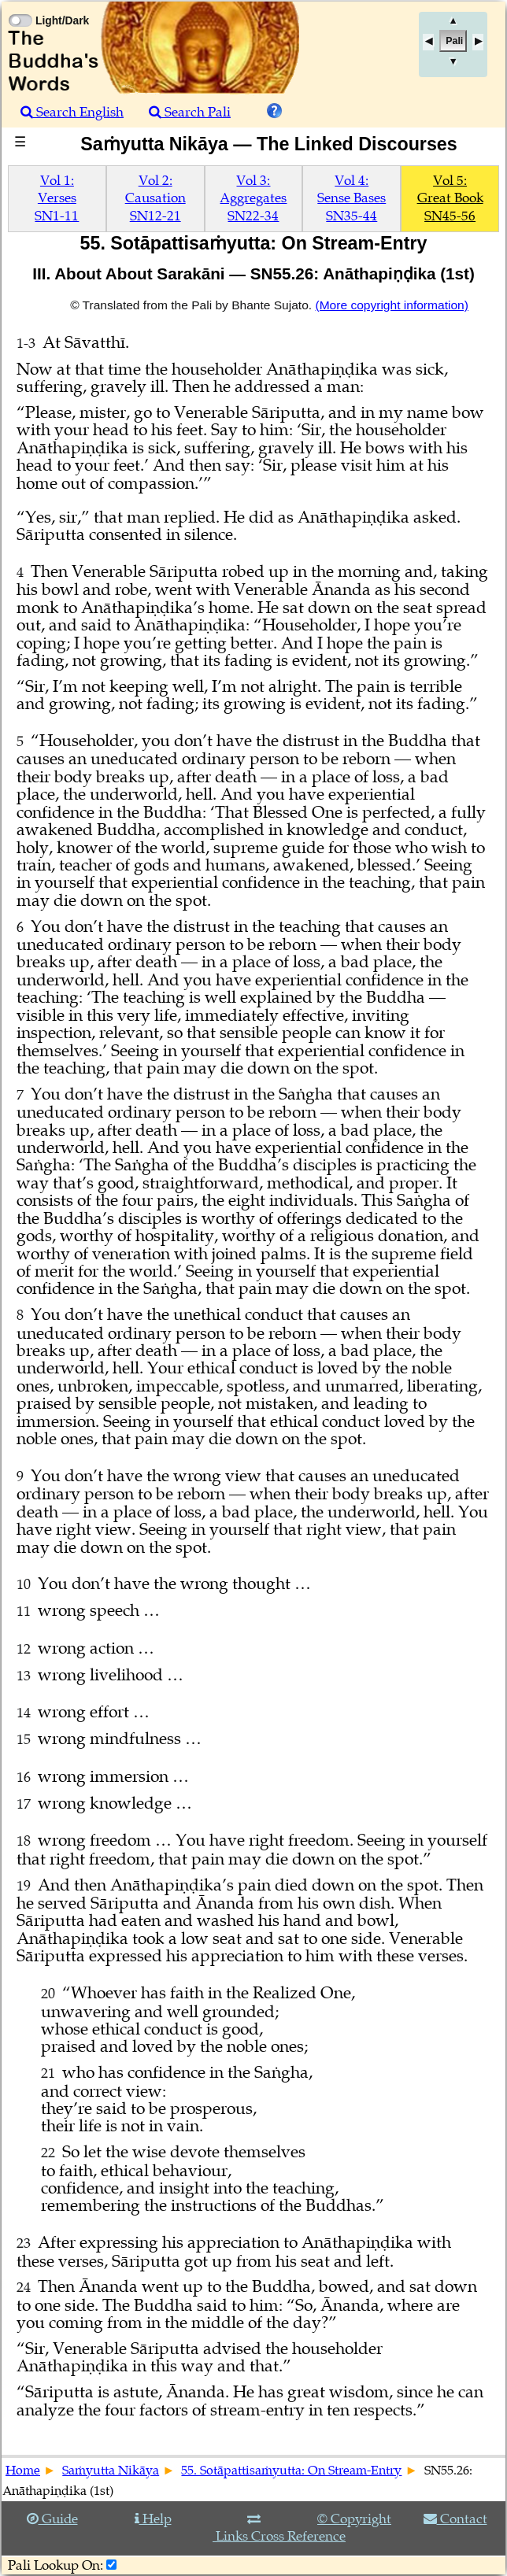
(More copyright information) (391, 305)
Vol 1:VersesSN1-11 (57, 198)
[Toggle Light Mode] (19, 6)
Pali (454, 40)
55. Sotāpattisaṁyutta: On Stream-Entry (291, 2470)
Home (23, 2470)
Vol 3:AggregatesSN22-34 (253, 198)
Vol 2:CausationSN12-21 (155, 198)
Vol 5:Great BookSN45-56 (450, 198)
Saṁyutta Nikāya (110, 2470)
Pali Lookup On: (55, 2565)
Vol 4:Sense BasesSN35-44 (351, 198)
